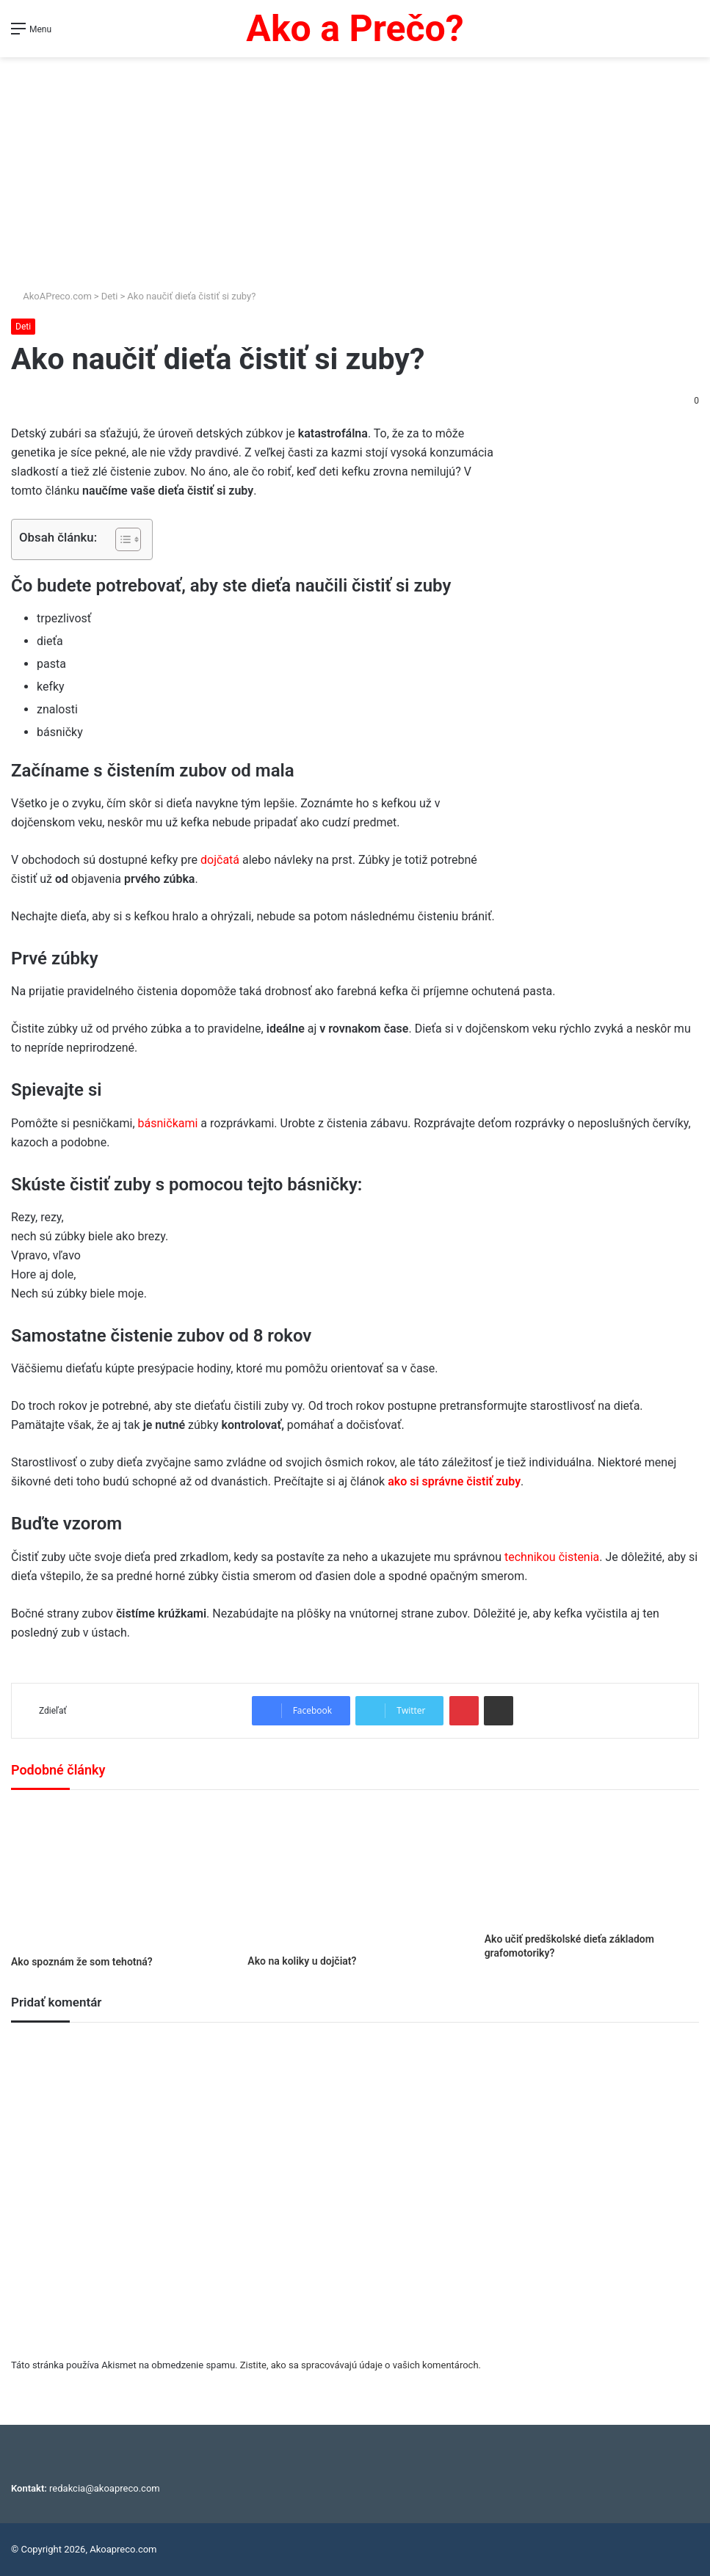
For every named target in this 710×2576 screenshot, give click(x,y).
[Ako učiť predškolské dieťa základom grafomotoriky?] (592, 1865)
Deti (109, 296)
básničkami (169, 1123)
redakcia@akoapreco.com (104, 2488)
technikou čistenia (550, 1557)
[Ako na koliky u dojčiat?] (354, 1876)
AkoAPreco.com (51, 296)
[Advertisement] (355, 167)
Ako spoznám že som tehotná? (82, 1962)
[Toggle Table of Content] (120, 539)
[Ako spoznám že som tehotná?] (118, 1876)
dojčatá (218, 860)
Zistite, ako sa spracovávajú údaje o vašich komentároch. (360, 2365)
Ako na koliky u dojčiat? (301, 1961)
